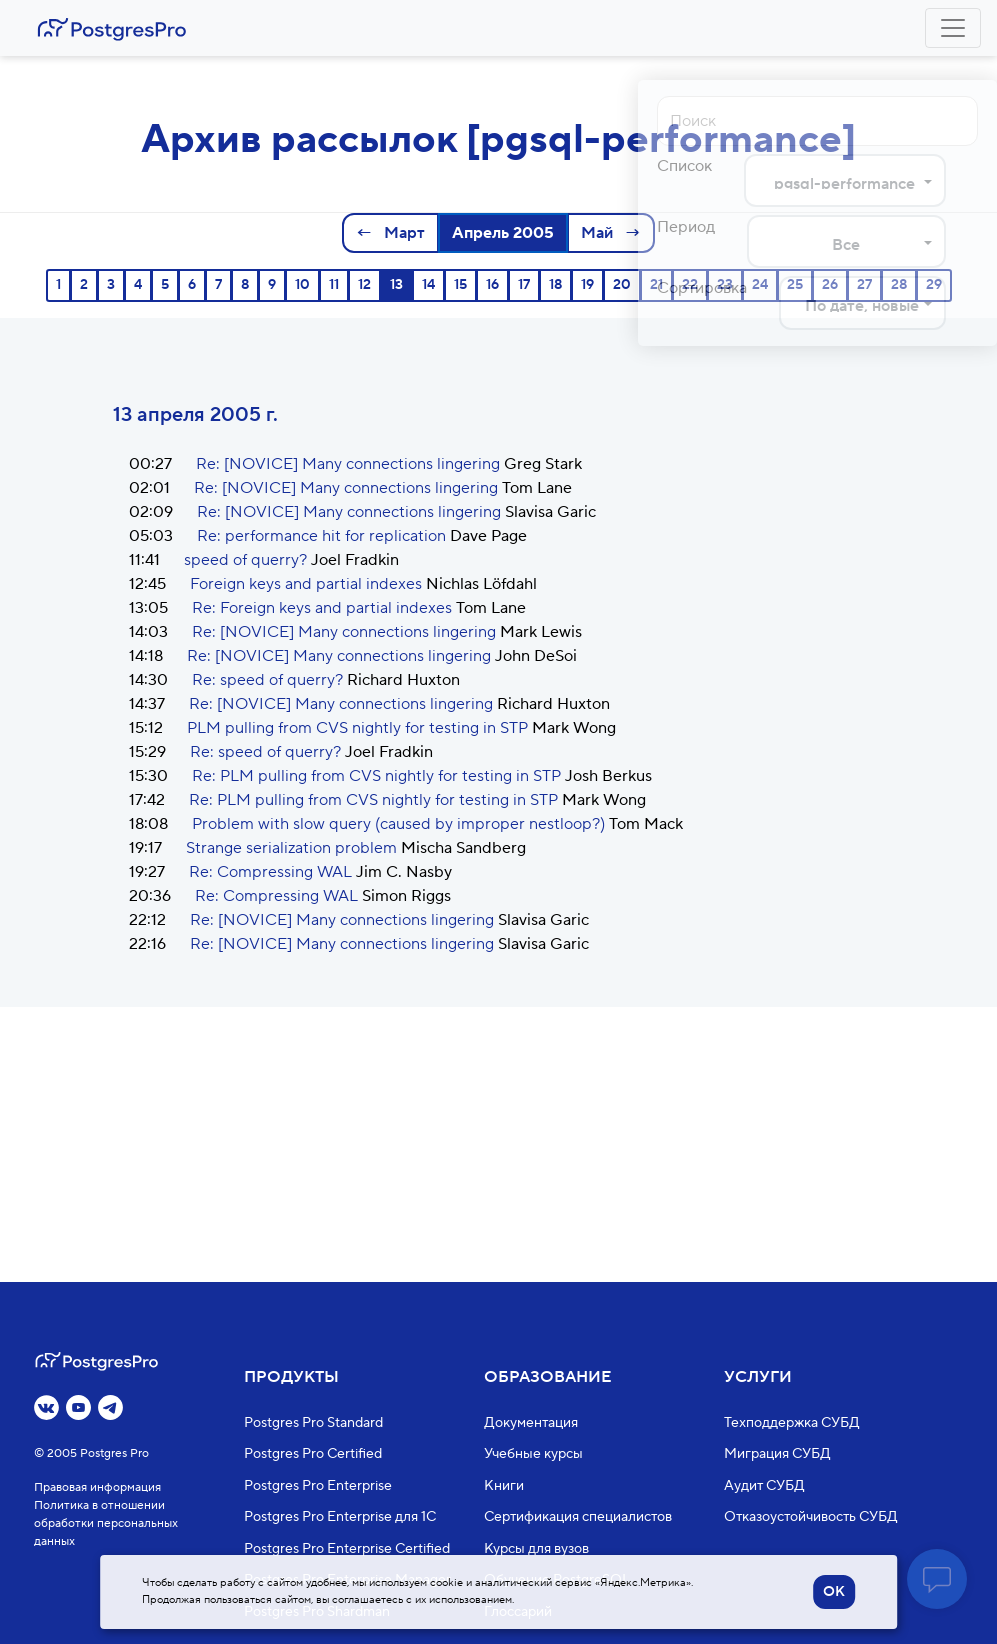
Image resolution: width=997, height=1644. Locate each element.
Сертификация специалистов (578, 1517)
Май (599, 233)
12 (364, 285)
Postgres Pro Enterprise (318, 1486)
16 (492, 285)
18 (555, 285)
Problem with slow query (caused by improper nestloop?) (398, 824)
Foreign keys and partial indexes (306, 584)
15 (460, 285)
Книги (504, 1486)
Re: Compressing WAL (270, 872)
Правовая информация (97, 1487)
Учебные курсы (533, 1454)
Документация (531, 1423)
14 (428, 285)
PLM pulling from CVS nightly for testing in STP (357, 728)
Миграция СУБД (777, 1454)
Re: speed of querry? (267, 680)
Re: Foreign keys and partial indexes (322, 608)
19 (587, 285)
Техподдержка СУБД (792, 1423)
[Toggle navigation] (953, 28)
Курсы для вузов (536, 1549)
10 (302, 285)
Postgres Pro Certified (313, 1454)
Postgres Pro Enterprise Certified (347, 1549)
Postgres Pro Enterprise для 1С (340, 1517)
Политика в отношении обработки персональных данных (106, 1523)
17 (524, 285)
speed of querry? (245, 560)
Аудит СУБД (764, 1486)
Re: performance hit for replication (321, 536)
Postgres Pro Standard (313, 1423)
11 (334, 285)
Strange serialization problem (291, 848)
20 (622, 285)
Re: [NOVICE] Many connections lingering (348, 464)
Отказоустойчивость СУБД (811, 1517)
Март (402, 233)
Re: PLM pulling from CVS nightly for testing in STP (376, 776)
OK (834, 1592)
